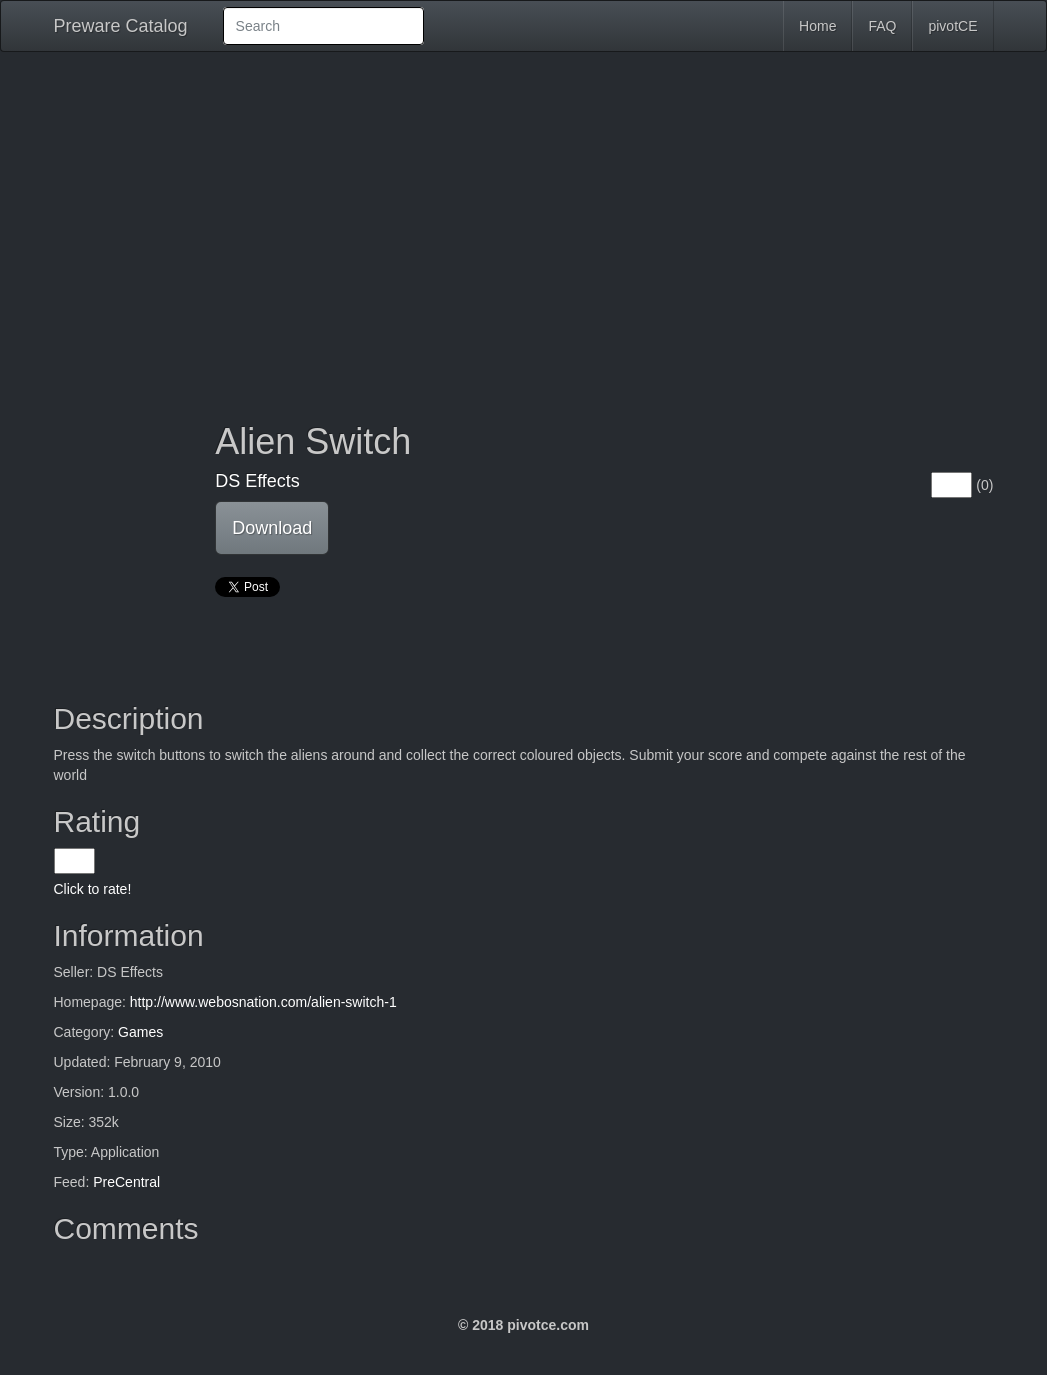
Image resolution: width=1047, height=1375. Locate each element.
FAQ (882, 26)
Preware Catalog (121, 26)
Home (817, 26)
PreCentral (126, 1182)
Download (272, 528)
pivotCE (952, 26)
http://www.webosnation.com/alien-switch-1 (263, 1002)
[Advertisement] (524, 222)
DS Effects (257, 481)
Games (140, 1032)
